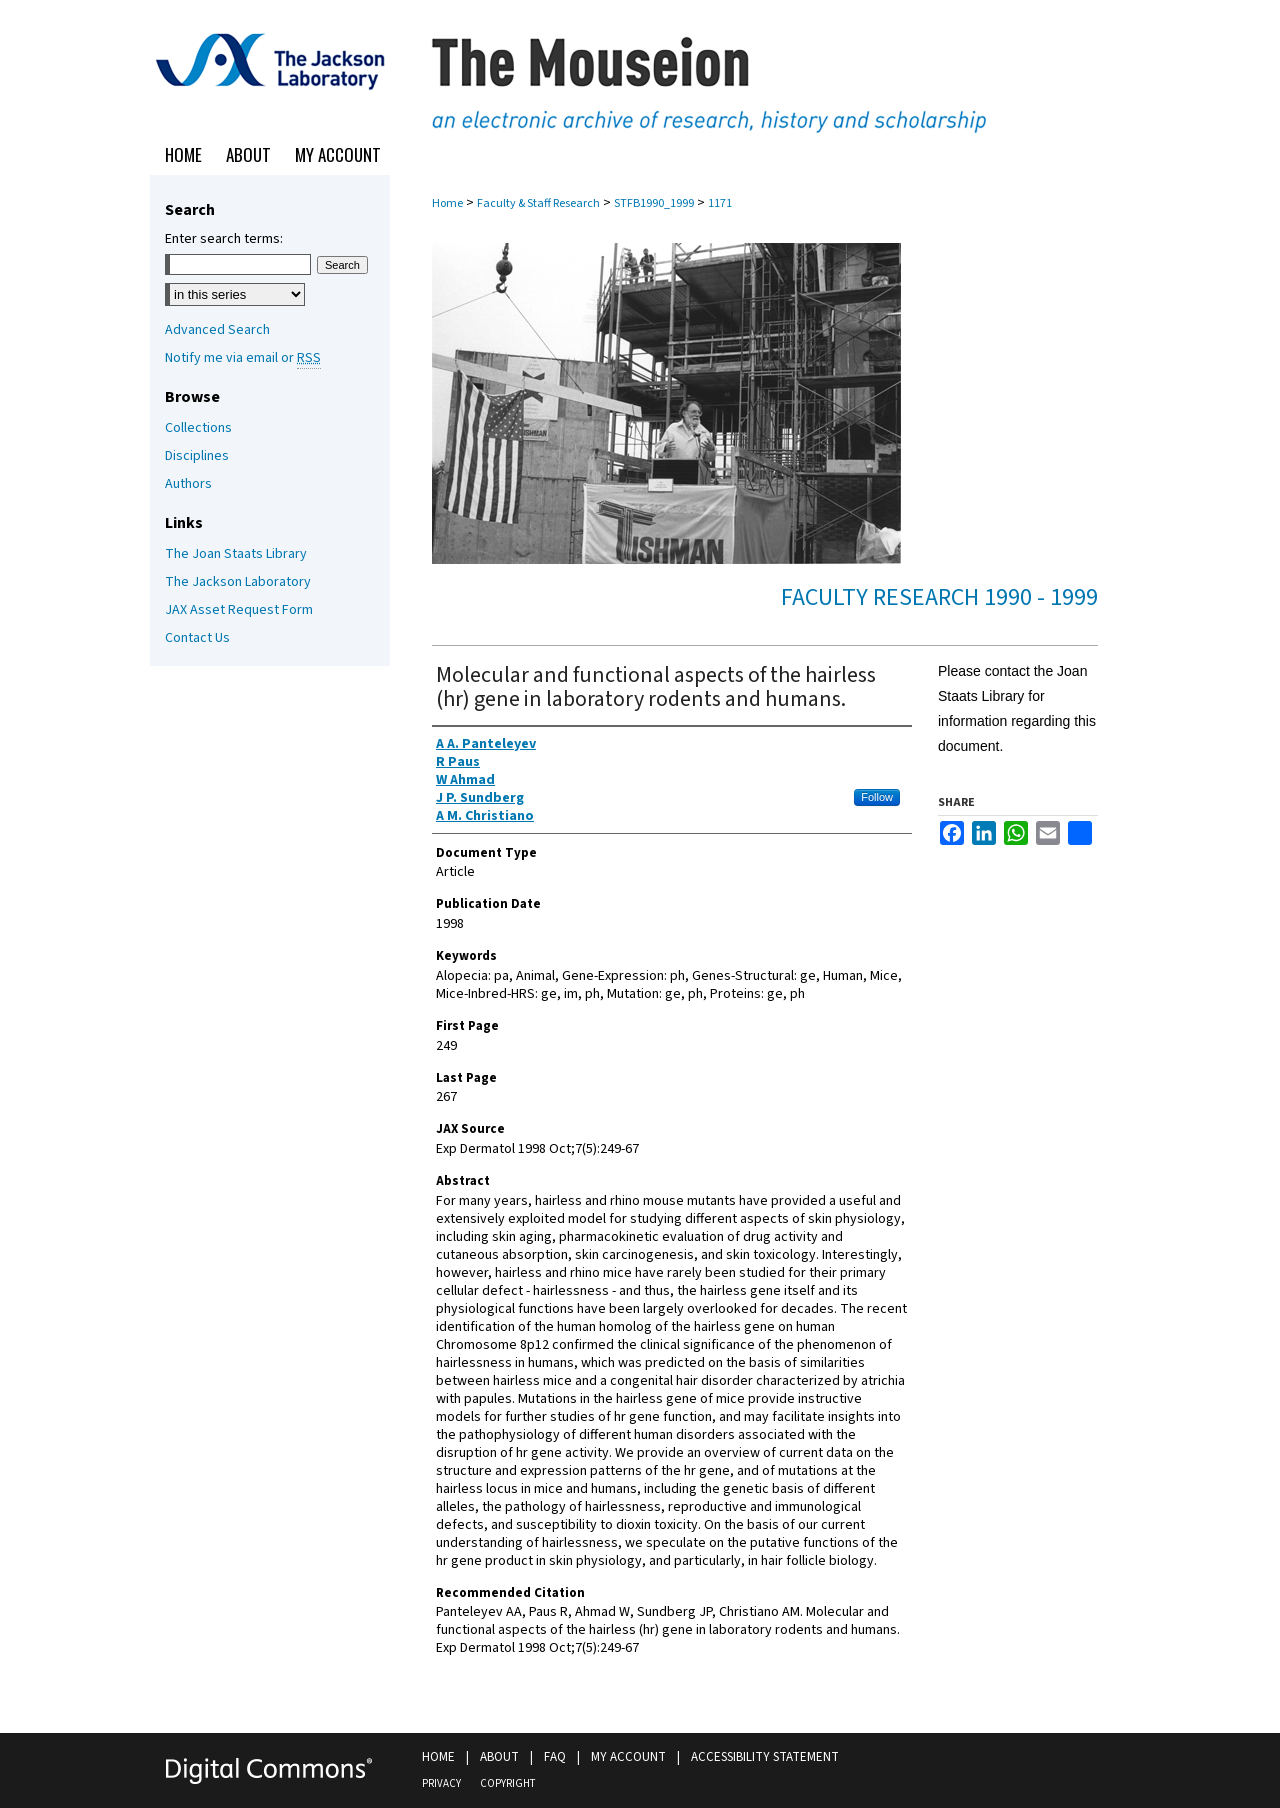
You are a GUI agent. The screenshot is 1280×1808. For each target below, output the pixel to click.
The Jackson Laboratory (238, 582)
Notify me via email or (243, 358)
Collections (198, 428)
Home (447, 203)
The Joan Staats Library (236, 554)
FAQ (555, 1757)
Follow (877, 797)
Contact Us (197, 638)
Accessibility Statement (765, 1757)
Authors (188, 484)
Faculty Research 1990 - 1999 (939, 597)
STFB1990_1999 (654, 203)
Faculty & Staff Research (538, 203)
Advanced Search (217, 330)
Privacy (441, 1783)
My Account (628, 1757)
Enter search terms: (224, 239)
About (499, 1757)
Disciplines (197, 456)
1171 (720, 203)
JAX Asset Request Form (239, 610)
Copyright (507, 1783)
